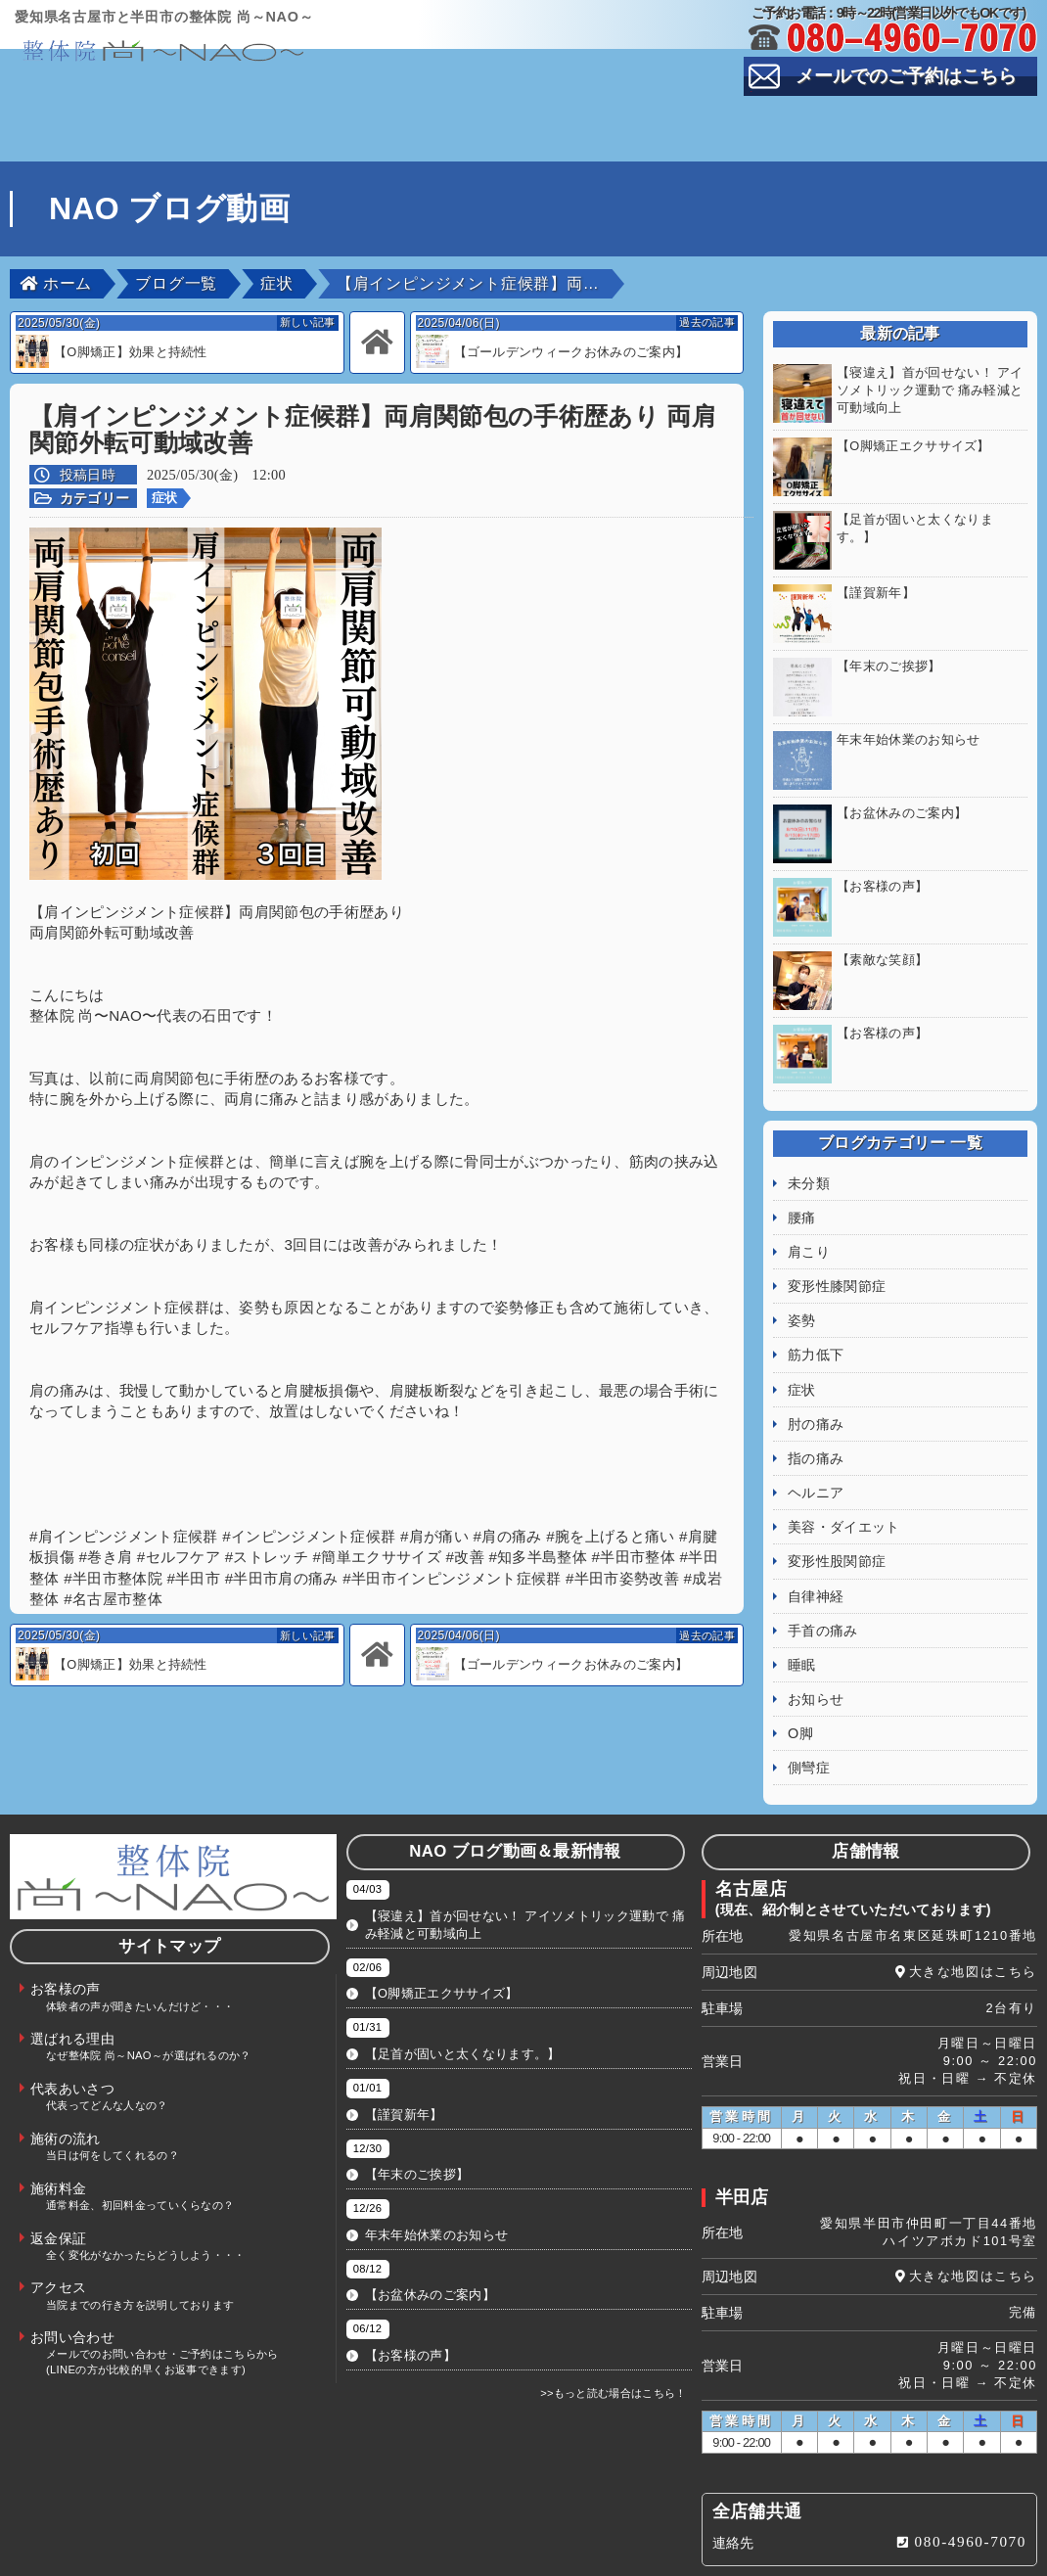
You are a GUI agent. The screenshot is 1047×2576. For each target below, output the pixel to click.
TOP (95, 117)
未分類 (809, 1144)
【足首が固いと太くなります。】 (463, 2014)
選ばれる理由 (436, 117)
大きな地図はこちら (973, 1932)
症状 (165, 497)
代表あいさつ (608, 117)
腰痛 (802, 1178)
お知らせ (815, 1660)
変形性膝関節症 (837, 1247)
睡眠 (802, 1625)
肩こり (809, 1212)
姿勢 (802, 1281)
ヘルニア (815, 1453)
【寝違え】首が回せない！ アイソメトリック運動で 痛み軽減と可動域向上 (525, 1885)
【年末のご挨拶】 (417, 2135)
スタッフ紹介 (778, 117)
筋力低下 (815, 1315)
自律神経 (815, 1557)
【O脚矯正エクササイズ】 (442, 1954)
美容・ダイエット (844, 1487)
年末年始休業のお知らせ (437, 2195)
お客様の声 (266, 117)
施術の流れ (949, 117)
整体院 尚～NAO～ (541, 2556)
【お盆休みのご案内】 (430, 2255)
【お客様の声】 (410, 2316)
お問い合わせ (949, 148)
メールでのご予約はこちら (906, 76)
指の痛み (815, 1419)
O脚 (800, 1694)
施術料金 (266, 148)
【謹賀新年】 (404, 2075)
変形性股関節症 (837, 1522)
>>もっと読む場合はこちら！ (613, 2354)
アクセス (607, 148)
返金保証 (437, 148)
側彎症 (809, 1728)
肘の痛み (815, 1385)
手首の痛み (823, 1591)
